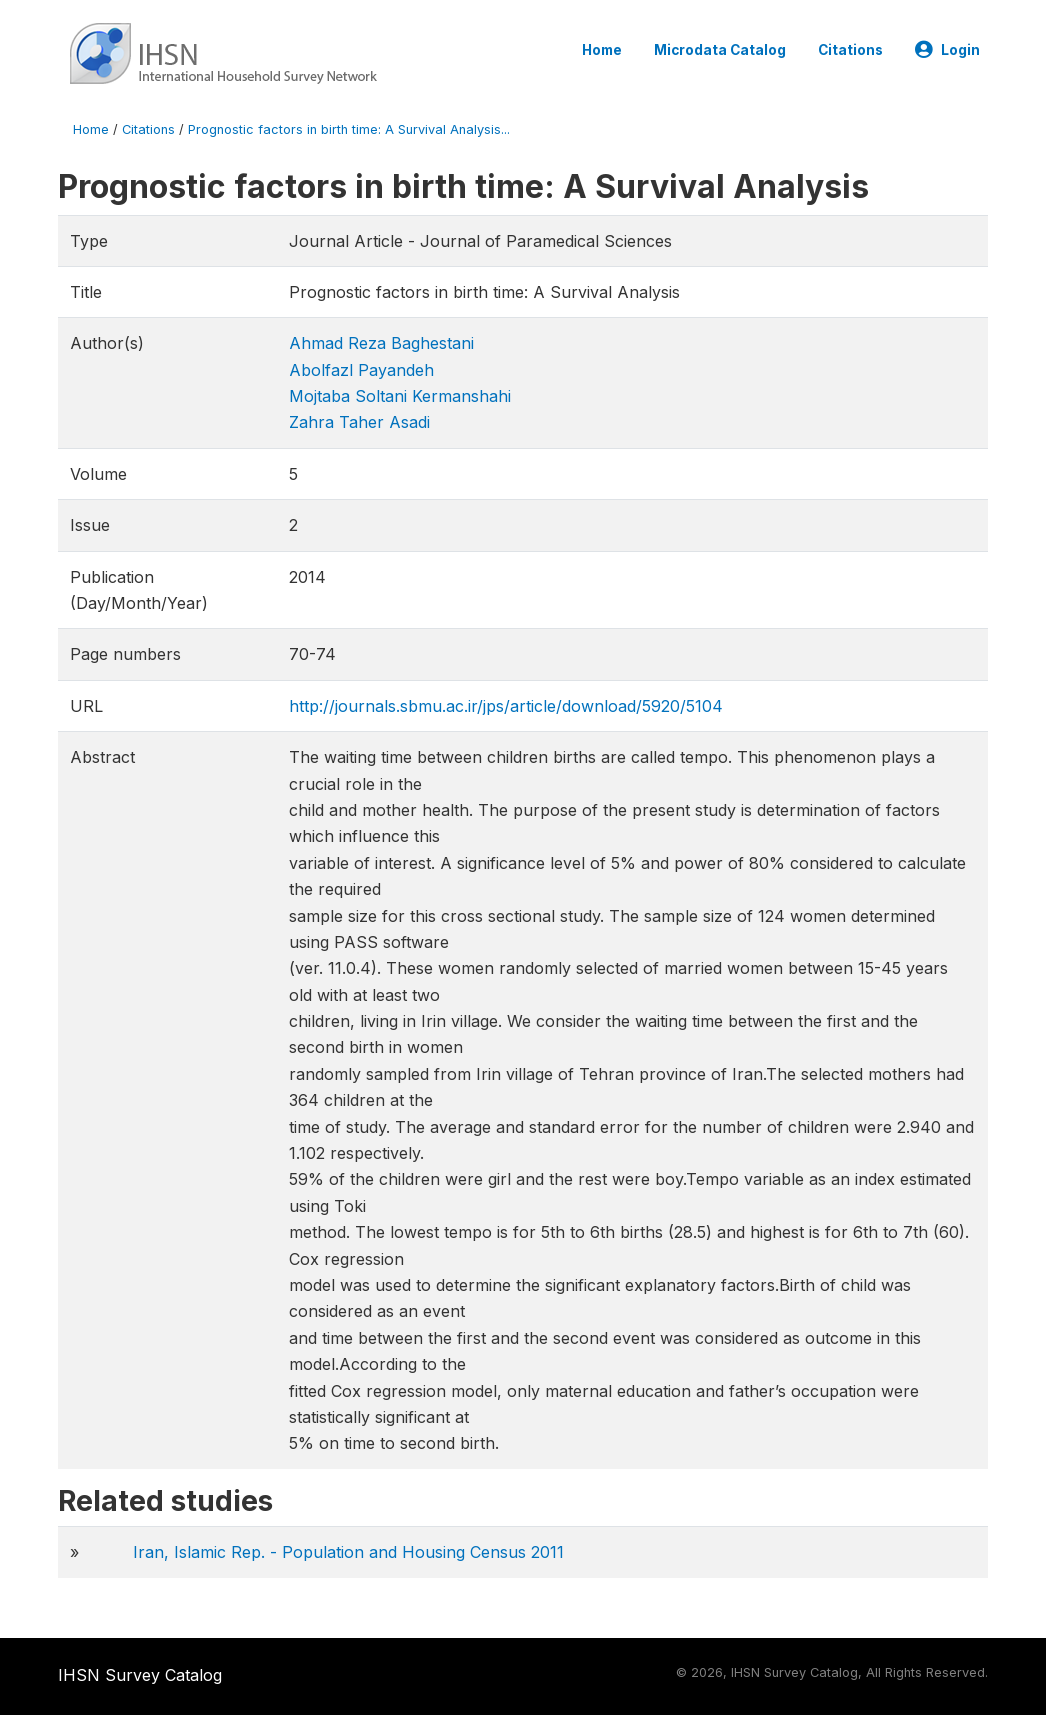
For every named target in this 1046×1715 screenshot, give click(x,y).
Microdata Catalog (720, 50)
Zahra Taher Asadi (359, 422)
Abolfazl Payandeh (361, 370)
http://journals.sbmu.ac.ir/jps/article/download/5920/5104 (506, 706)
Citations (850, 50)
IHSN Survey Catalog (140, 1675)
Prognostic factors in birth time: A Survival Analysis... (349, 129)
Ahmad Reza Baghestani (381, 343)
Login (947, 50)
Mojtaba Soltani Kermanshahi (400, 396)
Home (602, 50)
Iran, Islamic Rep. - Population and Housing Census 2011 (348, 1552)
